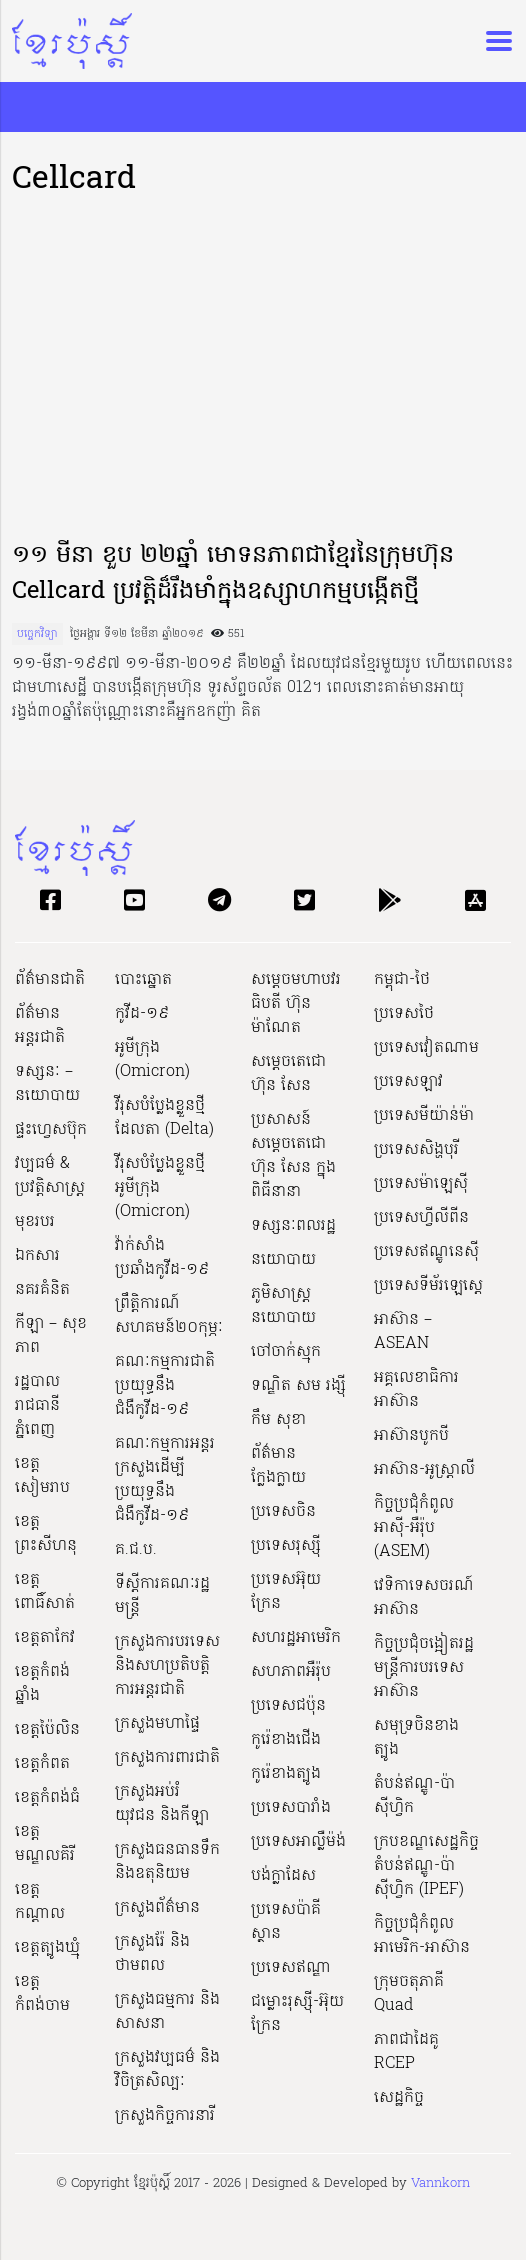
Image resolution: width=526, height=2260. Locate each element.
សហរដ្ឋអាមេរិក (296, 1638)
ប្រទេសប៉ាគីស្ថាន (286, 1922)
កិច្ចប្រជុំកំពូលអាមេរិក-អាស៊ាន (422, 1936)
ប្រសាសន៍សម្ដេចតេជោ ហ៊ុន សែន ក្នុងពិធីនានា (293, 1156)
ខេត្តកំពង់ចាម (42, 1994)
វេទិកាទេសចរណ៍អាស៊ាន (424, 1598)
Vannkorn (440, 2183)
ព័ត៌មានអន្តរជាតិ (40, 1026)
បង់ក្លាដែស (283, 1876)
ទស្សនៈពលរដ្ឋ (293, 1226)
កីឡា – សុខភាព (51, 1336)
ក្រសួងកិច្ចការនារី (165, 2116)
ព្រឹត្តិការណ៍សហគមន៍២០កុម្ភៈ (169, 1316)
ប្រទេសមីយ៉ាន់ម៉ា (424, 1116)
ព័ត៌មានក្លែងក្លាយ (278, 1466)
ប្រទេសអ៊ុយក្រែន (286, 1592)
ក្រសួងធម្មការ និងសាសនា (167, 2012)
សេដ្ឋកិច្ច (399, 2098)
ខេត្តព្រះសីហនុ (46, 1534)
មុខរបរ (35, 1222)
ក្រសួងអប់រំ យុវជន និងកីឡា (162, 1804)
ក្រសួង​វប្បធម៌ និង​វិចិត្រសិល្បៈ (167, 2070)
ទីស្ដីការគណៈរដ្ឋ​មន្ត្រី (162, 1596)
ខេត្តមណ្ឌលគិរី (45, 1844)
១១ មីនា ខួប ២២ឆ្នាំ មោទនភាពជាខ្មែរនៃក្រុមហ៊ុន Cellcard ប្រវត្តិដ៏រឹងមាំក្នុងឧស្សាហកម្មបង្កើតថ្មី (233, 574)
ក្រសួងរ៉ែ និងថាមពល (152, 1954)
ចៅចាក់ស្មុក (286, 1352)
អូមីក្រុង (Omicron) (152, 1060)
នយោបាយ (283, 1260)
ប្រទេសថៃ (404, 1014)
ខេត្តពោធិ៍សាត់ (45, 1592)
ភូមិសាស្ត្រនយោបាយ (283, 1306)
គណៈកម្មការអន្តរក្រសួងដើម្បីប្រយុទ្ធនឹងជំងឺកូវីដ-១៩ (165, 1480)
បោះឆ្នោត (143, 980)
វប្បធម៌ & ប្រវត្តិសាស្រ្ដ (50, 1176)
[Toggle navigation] (493, 41)
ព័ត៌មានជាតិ (50, 980)
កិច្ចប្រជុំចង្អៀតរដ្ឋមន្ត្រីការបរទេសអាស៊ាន (424, 1668)
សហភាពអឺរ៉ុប (291, 1672)
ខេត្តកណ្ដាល (40, 1902)
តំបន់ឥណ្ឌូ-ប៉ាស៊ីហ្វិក (414, 1796)
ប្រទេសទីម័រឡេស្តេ (428, 1286)
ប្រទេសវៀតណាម (426, 1048)
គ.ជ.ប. (136, 1550)
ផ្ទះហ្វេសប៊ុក (51, 1130)
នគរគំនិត (42, 1290)
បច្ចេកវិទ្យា (37, 634)
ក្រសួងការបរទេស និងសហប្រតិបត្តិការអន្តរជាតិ (167, 1666)
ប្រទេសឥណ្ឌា (291, 1968)
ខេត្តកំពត (42, 1764)
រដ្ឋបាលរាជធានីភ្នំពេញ (37, 1406)
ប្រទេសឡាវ (408, 1082)
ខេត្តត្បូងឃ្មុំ (47, 1948)
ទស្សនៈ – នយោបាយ (47, 1084)
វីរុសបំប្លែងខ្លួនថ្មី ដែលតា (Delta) (164, 1118)
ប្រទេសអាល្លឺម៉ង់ (298, 1842)
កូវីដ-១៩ (142, 1014)
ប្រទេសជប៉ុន (288, 1706)
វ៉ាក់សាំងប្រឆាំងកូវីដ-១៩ (162, 1258)
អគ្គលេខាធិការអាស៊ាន (416, 1390)
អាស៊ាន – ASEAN (403, 1332)
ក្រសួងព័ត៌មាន (157, 1908)
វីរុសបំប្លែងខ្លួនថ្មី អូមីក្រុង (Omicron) (160, 1188)
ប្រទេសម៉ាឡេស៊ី (421, 1184)
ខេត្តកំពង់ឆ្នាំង (42, 1684)
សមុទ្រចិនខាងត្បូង (416, 1738)
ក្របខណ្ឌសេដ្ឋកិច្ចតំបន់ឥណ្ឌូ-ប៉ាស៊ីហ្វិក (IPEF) (426, 1866)
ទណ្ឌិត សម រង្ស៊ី (298, 1386)
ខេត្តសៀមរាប (42, 1476)
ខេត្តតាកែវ (45, 1638)
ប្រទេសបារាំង (291, 1808)
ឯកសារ (37, 1256)
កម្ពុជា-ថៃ (402, 980)
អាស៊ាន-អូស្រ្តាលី (424, 1470)
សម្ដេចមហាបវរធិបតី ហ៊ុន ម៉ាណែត (296, 1004)
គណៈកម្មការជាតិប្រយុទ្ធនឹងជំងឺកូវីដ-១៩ (165, 1386)
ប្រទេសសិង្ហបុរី (416, 1150)
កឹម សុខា (278, 1420)
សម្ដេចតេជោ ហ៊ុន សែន (288, 1074)
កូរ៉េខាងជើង (286, 1740)
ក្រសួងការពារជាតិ (167, 1758)
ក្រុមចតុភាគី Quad (409, 1994)
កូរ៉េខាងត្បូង (286, 1774)
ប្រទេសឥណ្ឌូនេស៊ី (426, 1252)
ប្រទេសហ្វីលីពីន (421, 1218)
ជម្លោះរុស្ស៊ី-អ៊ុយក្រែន (297, 2014)
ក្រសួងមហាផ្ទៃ (157, 1724)
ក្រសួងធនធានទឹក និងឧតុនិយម (167, 1862)
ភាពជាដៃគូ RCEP (406, 2052)
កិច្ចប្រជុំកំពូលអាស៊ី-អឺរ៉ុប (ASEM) (414, 1528)
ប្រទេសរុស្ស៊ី (286, 1546)
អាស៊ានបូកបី (411, 1436)
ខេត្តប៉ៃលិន (47, 1730)
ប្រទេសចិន (283, 1512)
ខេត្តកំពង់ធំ (47, 1798)
